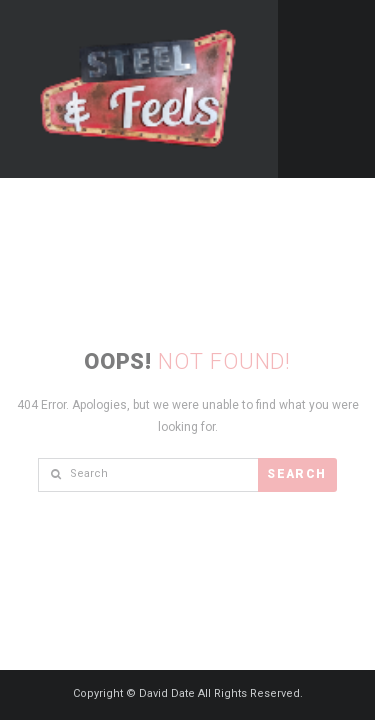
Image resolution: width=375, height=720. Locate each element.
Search (296, 474)
